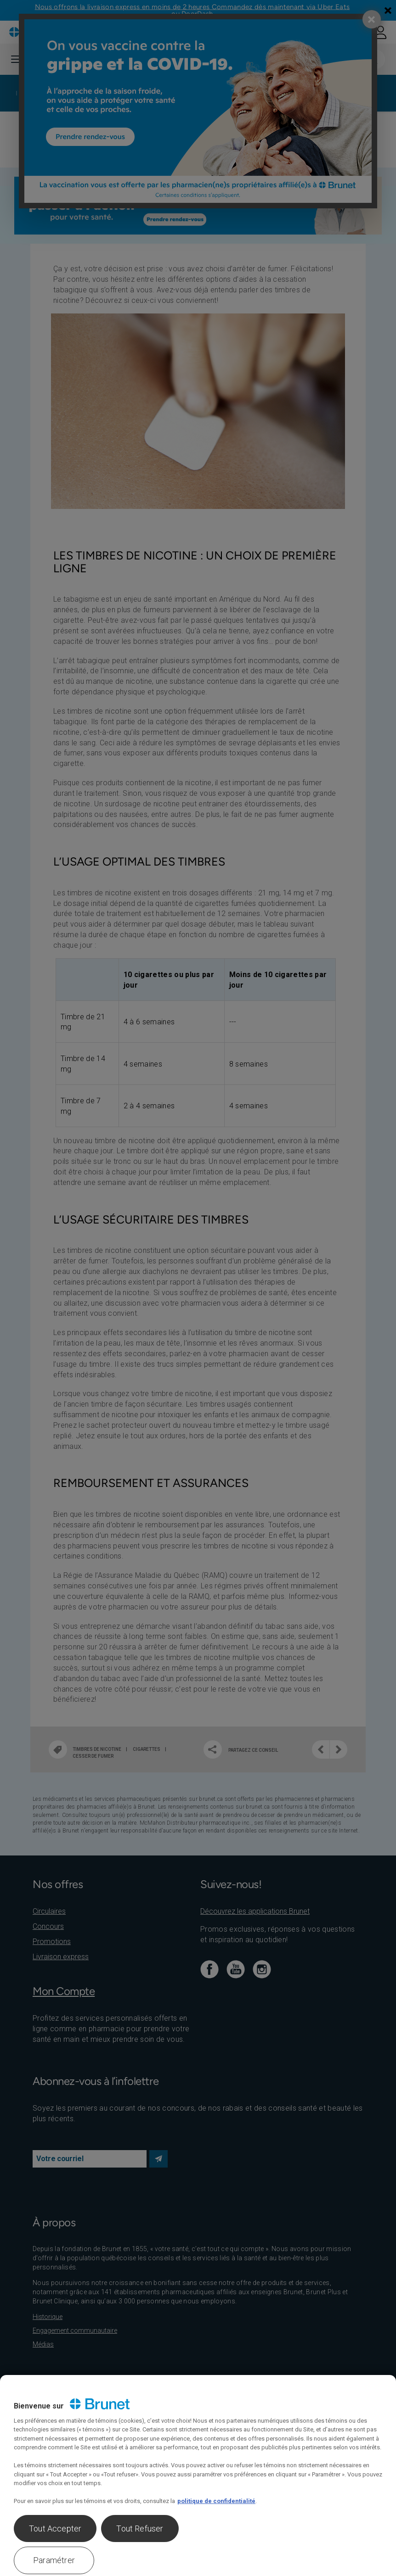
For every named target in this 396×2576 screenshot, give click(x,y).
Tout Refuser (139, 2528)
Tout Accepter (55, 2528)
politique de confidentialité (216, 2501)
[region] (198, 2475)
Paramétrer (54, 2560)
